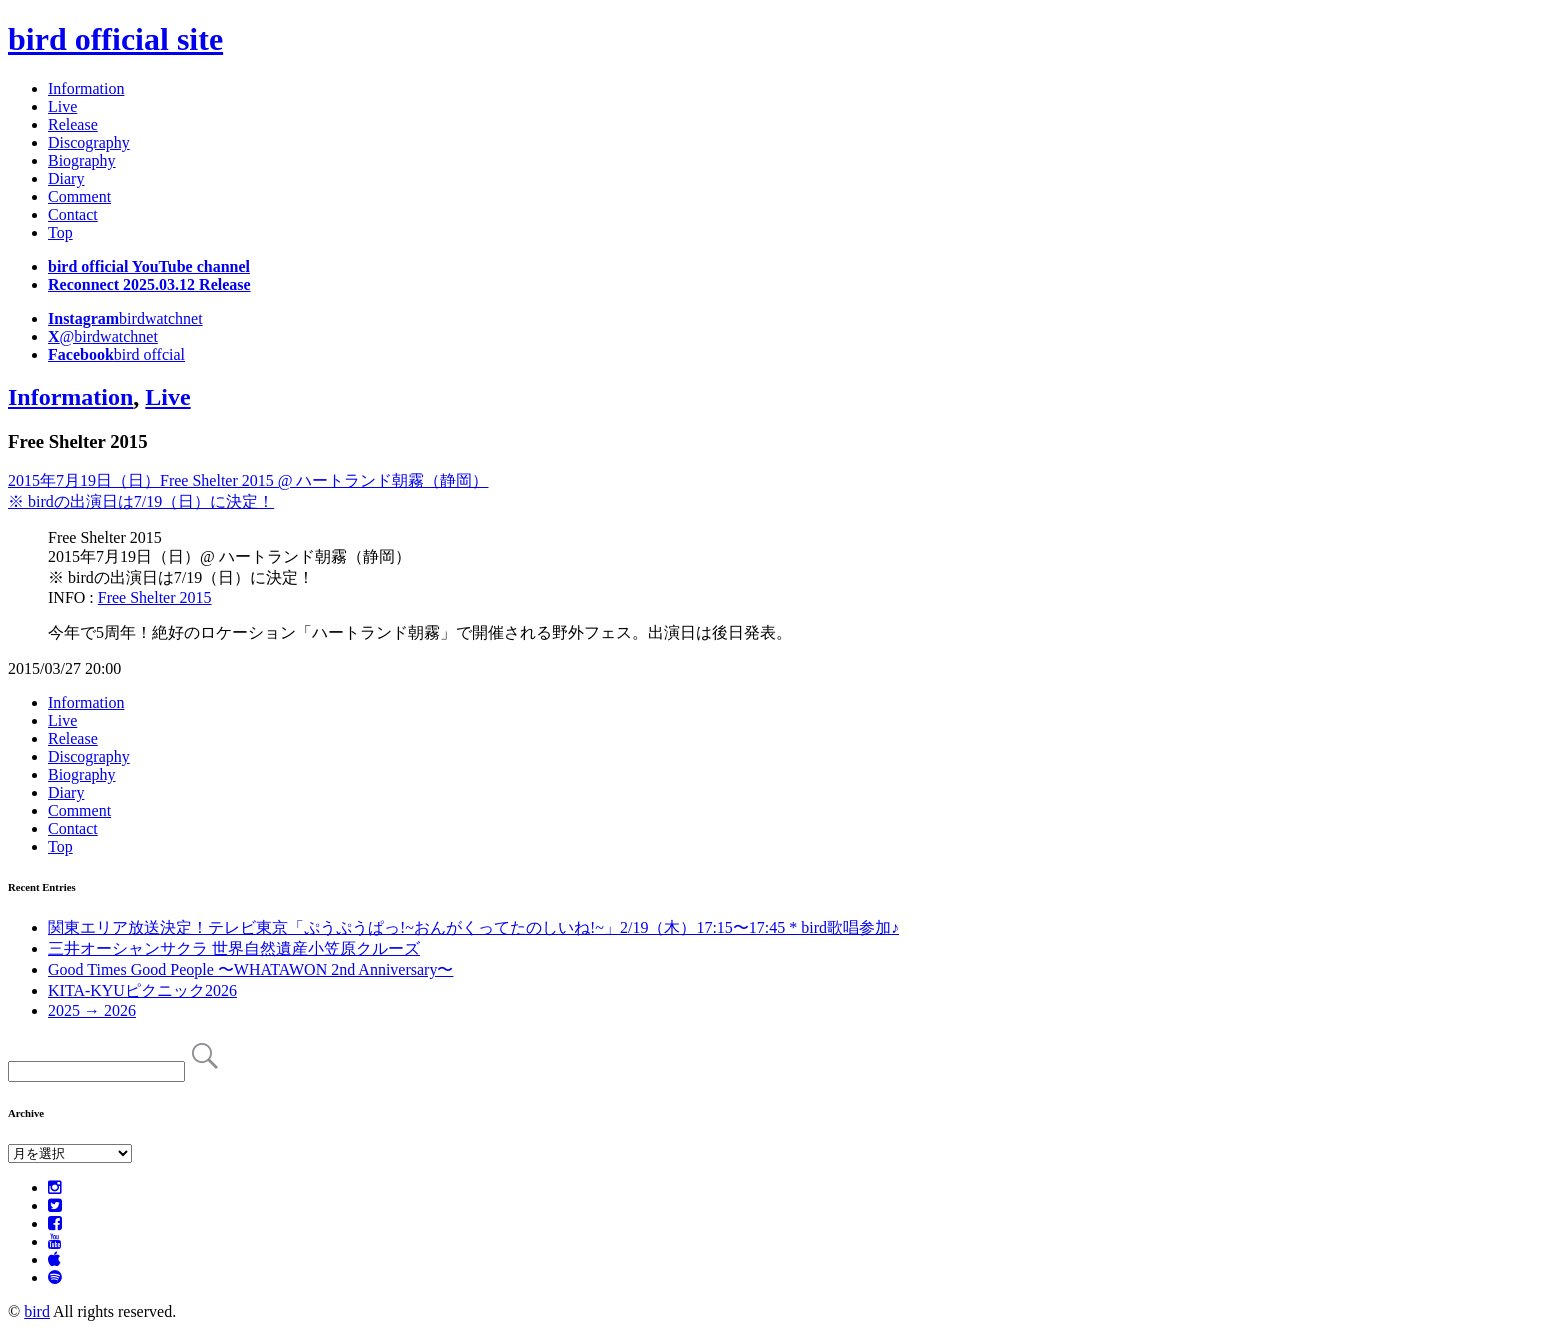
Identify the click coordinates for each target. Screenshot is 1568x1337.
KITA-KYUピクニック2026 (142, 990)
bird (37, 1311)
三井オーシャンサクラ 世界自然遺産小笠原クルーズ (234, 948)
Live (62, 106)
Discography (89, 142)
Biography (82, 160)
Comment (79, 196)
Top (60, 232)
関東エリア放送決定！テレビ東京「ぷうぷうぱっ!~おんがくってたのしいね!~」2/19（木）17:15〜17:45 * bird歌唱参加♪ (473, 927)
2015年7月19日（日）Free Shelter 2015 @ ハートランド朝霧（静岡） (248, 480)
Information (86, 88)
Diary (66, 178)
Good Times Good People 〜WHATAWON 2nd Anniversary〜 (250, 969)
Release (73, 124)
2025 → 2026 (92, 1010)
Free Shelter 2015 (155, 597)
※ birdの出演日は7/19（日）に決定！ (141, 501)
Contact (73, 214)
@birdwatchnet (103, 336)
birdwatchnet (125, 318)
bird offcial (116, 354)
